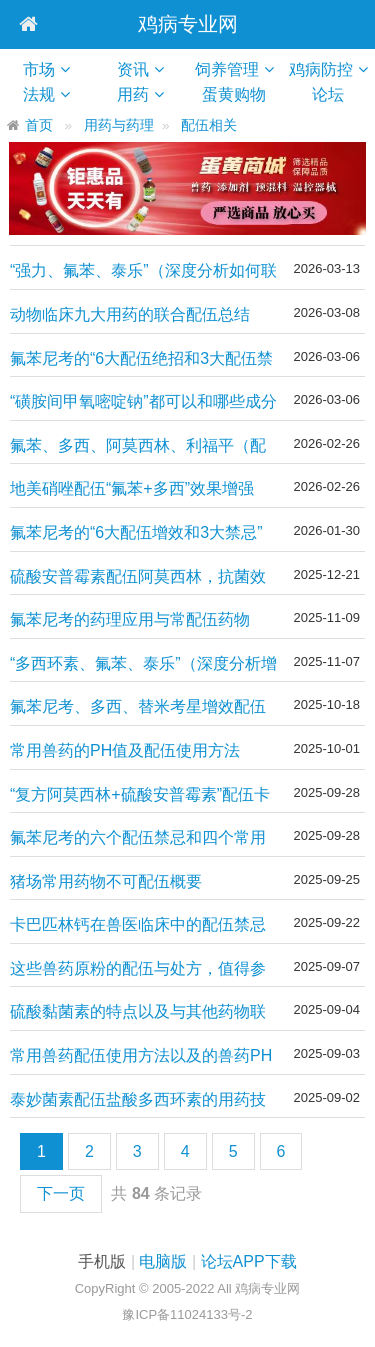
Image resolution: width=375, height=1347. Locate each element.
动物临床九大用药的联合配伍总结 (130, 314)
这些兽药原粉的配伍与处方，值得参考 (138, 969)
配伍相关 (209, 125)
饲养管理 (227, 69)
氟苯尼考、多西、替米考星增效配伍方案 (138, 707)
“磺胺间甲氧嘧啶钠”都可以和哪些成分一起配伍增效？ (143, 402)
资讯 (133, 69)
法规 (39, 94)
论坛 (336, 94)
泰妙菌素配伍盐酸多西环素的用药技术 (138, 1100)
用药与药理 (119, 125)
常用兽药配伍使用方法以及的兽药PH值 (141, 1056)
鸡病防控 (321, 69)
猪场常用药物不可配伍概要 (106, 881)
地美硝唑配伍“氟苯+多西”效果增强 (132, 488)
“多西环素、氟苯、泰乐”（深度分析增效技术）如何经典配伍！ (143, 664)
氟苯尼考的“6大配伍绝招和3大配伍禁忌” (141, 359)
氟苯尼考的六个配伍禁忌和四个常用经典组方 (138, 838)
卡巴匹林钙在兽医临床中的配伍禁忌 (138, 924)
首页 (39, 125)
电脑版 (163, 1261)
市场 (39, 69)
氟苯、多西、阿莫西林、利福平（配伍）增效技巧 (138, 446)
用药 (133, 94)
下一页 (61, 1193)
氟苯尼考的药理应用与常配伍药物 (130, 619)
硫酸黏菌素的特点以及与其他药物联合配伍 (138, 1012)
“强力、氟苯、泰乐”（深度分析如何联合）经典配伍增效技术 (143, 271)
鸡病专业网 (188, 24)
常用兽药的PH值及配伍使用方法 (125, 750)
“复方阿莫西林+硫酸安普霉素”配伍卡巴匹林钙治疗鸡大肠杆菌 (140, 795)
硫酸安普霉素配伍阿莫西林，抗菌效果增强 (138, 577)
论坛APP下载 (249, 1261)
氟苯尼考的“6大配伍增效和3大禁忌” (136, 532)
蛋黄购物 (241, 94)
